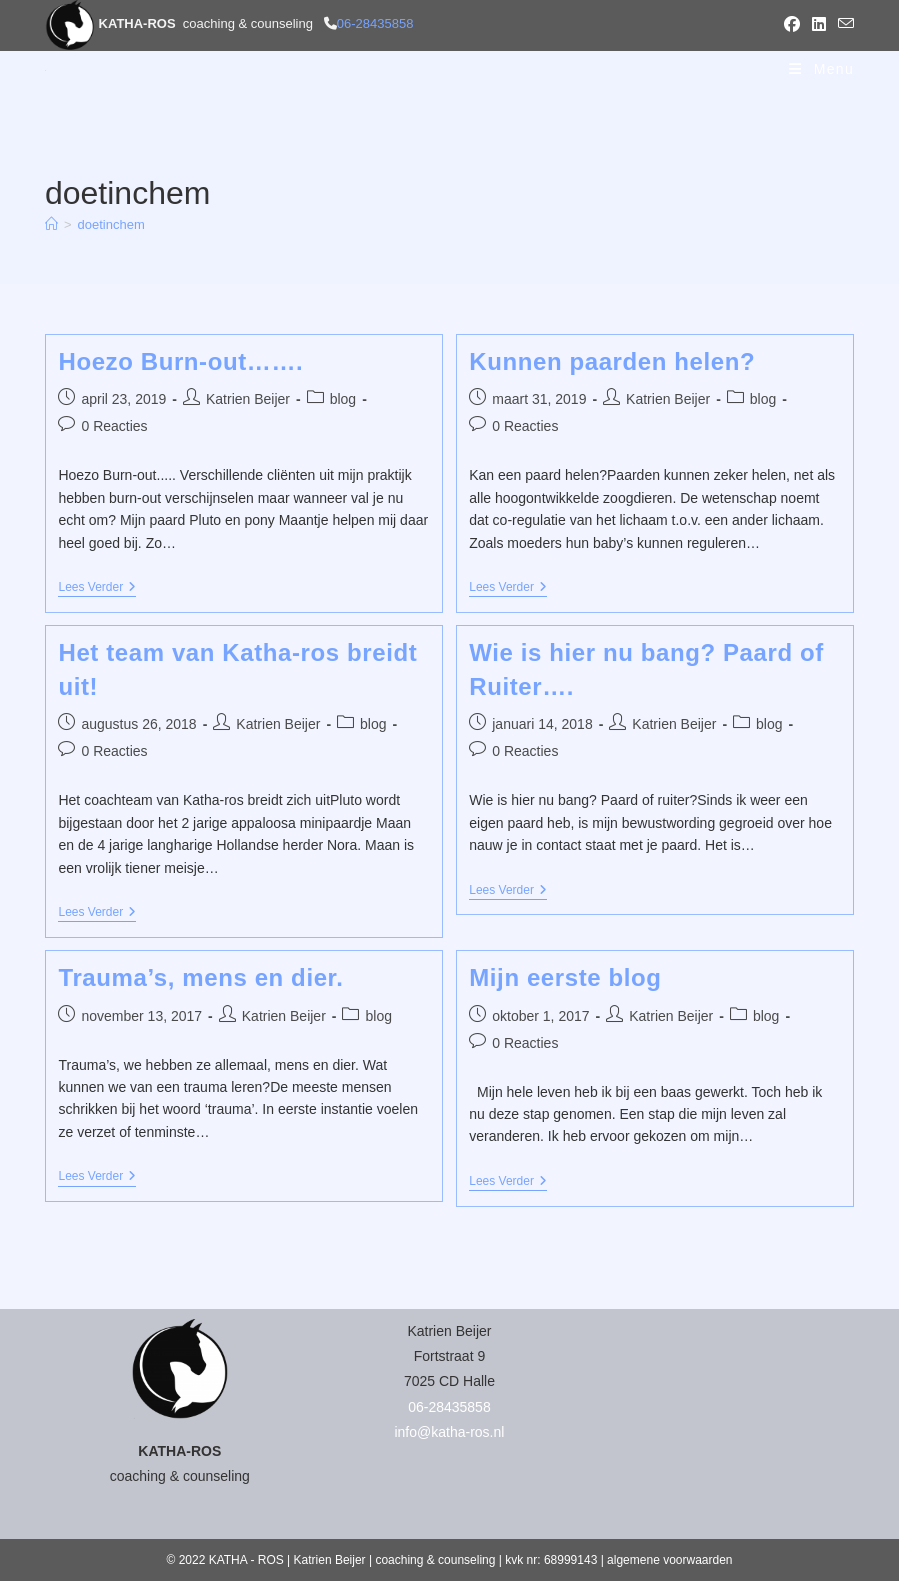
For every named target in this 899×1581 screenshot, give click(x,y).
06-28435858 (375, 23)
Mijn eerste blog (565, 977)
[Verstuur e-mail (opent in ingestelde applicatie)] (843, 25)
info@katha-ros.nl (449, 1432)
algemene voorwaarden (669, 1560)
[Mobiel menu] (821, 69)
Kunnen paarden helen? (612, 361)
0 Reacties (114, 426)
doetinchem (111, 224)
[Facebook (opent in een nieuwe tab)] (792, 25)
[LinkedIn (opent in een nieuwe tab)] (819, 25)
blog (343, 399)
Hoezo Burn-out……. (180, 361)
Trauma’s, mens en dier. (200, 977)
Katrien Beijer (248, 399)
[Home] (51, 224)
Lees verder (97, 588)
